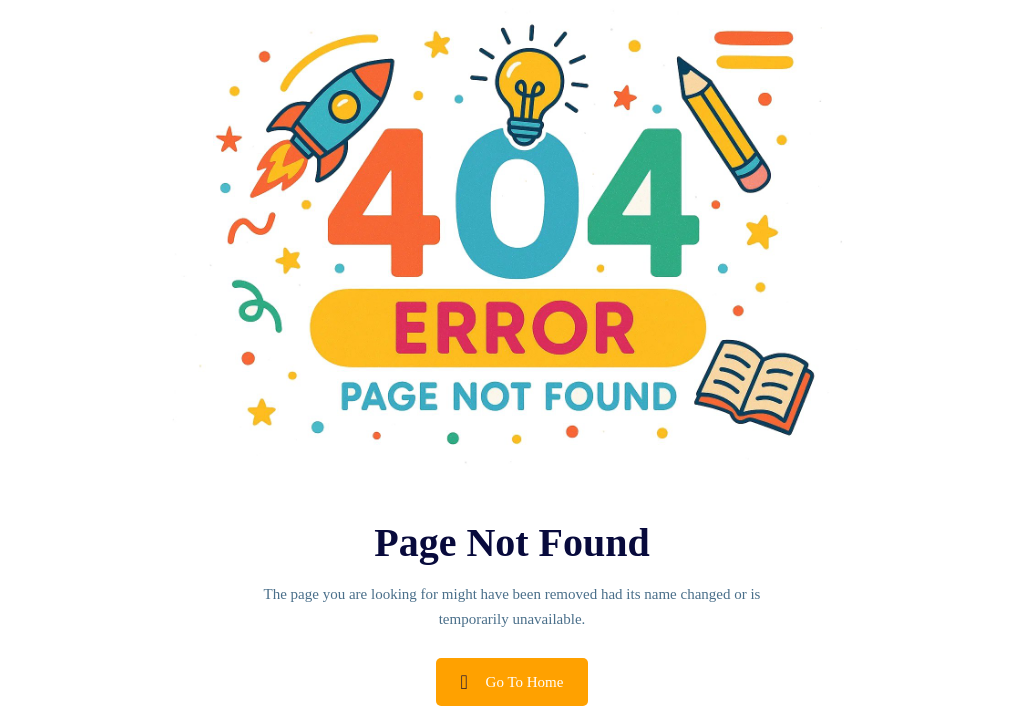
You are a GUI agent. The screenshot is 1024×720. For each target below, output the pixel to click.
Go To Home (512, 682)
